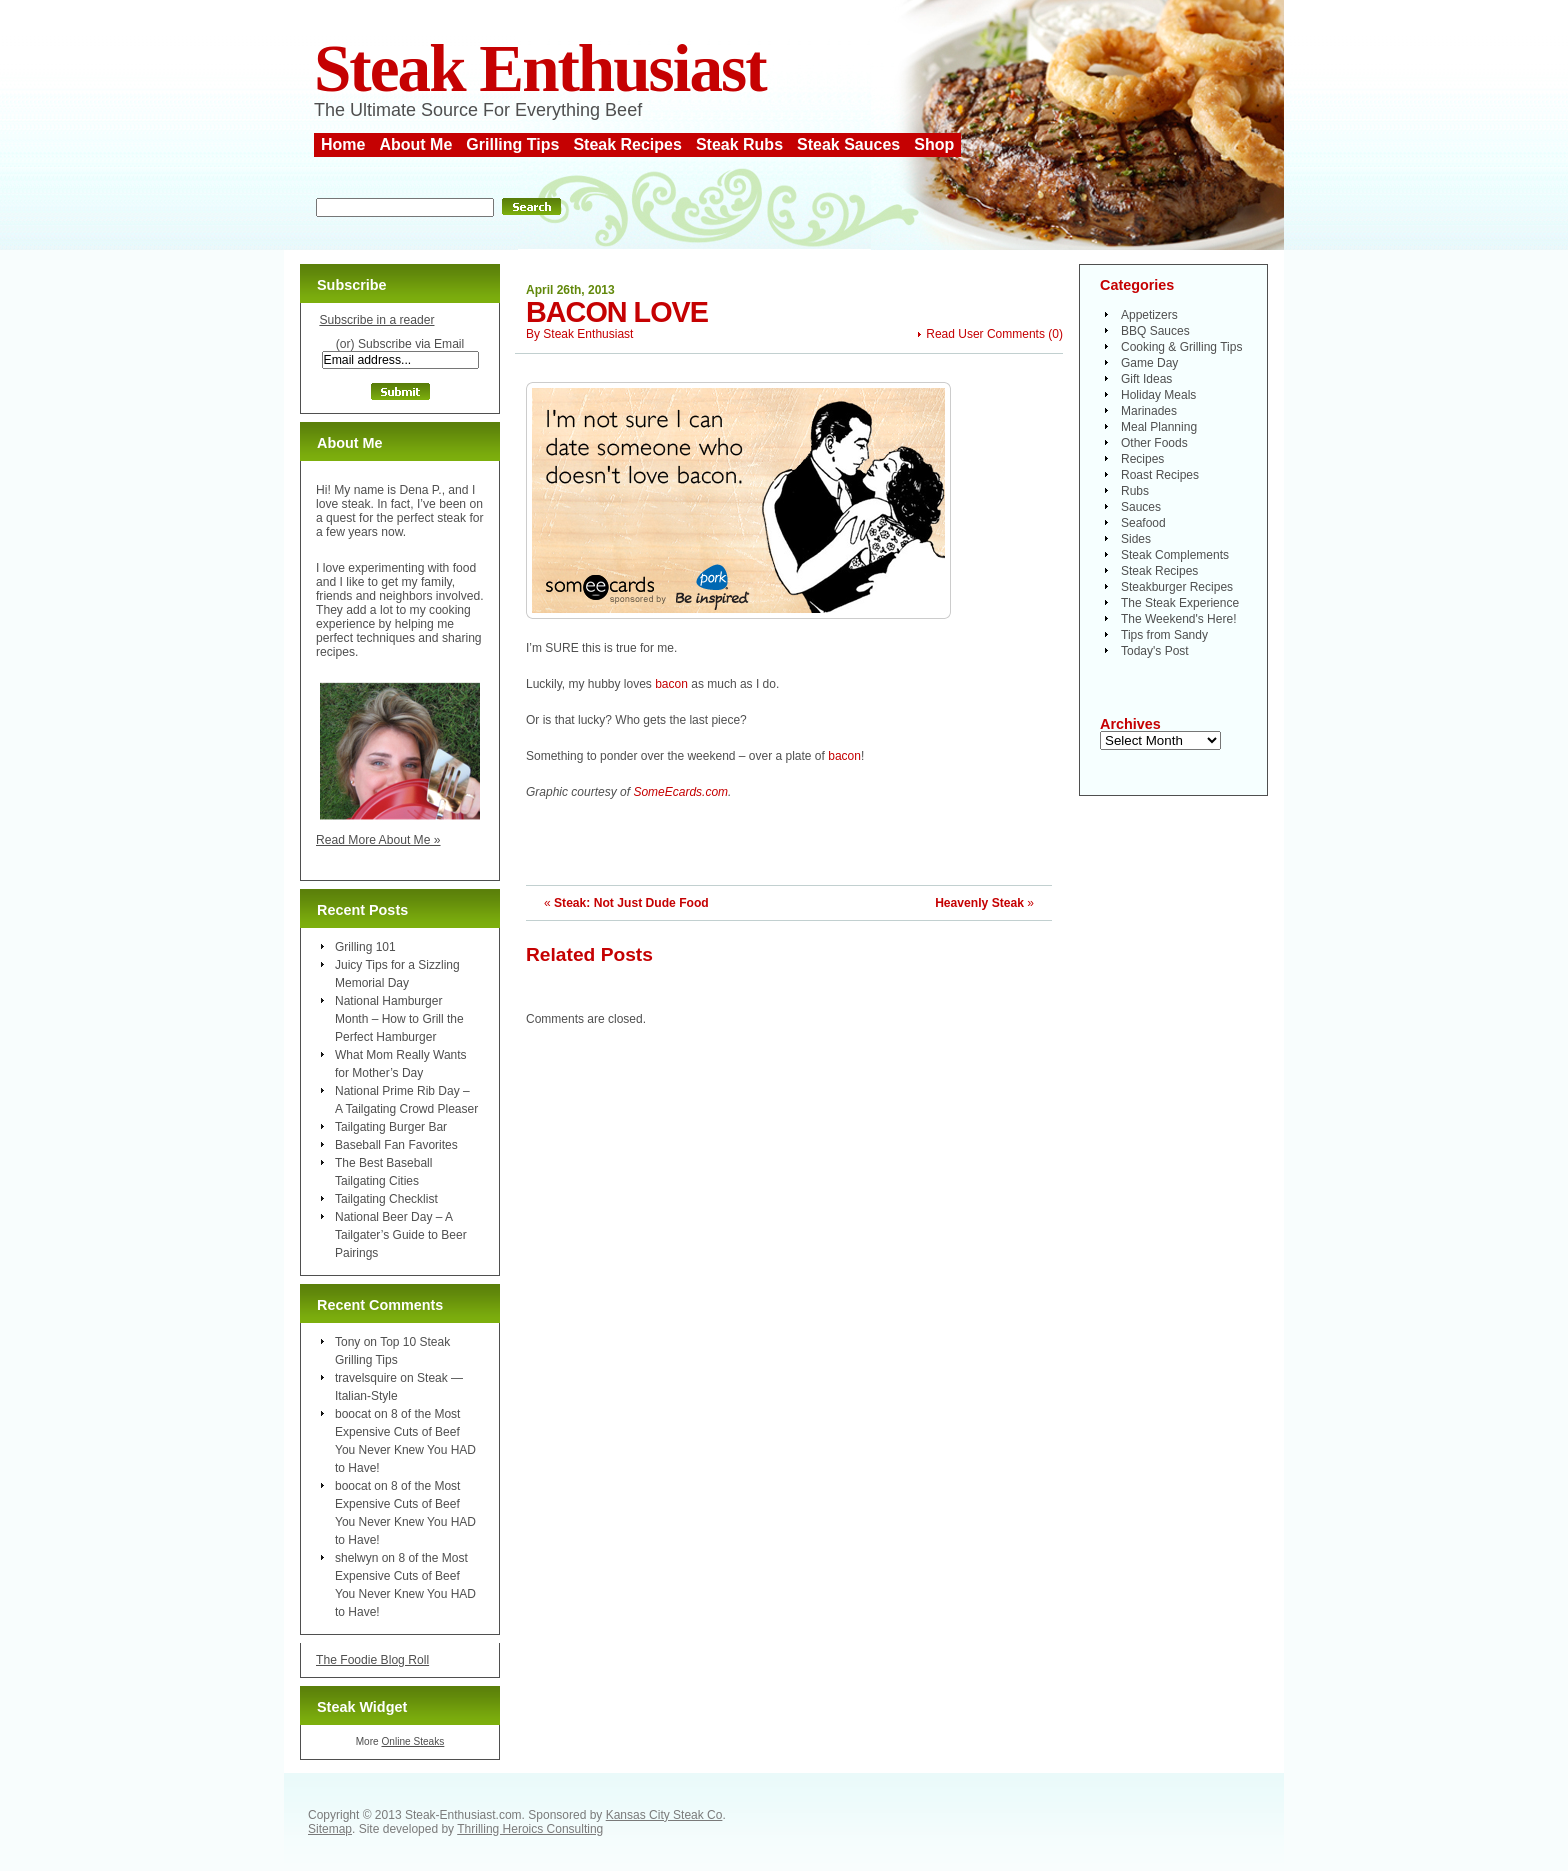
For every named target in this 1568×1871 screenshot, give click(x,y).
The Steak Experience (1180, 603)
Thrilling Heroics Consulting (530, 1829)
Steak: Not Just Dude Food (631, 903)
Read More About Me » (378, 840)
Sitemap (330, 1829)
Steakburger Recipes (1177, 587)
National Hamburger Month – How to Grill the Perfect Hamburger (399, 1019)
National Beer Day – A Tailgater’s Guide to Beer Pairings (401, 1235)
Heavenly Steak (979, 903)
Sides (1136, 539)
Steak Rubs (739, 144)
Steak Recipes (627, 144)
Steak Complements (1175, 555)
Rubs (1135, 491)
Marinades (1149, 411)
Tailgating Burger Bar (391, 1127)
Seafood (1143, 523)
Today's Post (1155, 651)
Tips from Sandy (1164, 635)
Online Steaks (412, 1741)
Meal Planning (1159, 427)
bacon (671, 684)
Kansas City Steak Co (664, 1815)
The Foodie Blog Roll (372, 1660)
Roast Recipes (1160, 475)
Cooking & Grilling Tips (1181, 347)
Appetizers (1149, 315)
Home (343, 144)
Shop (934, 144)
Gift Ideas (1146, 379)
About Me (415, 144)
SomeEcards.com (680, 792)
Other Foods (1154, 443)
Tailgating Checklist (386, 1199)
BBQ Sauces (1155, 331)
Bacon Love (617, 312)
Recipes (1142, 459)
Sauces (1141, 507)
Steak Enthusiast (540, 68)
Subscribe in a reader (376, 320)
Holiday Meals (1158, 395)
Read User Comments (985, 334)
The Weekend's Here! (1178, 619)
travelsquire (366, 1378)
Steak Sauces (848, 144)
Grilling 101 (365, 947)
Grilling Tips (512, 144)
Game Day (1149, 363)
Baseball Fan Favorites (396, 1145)
